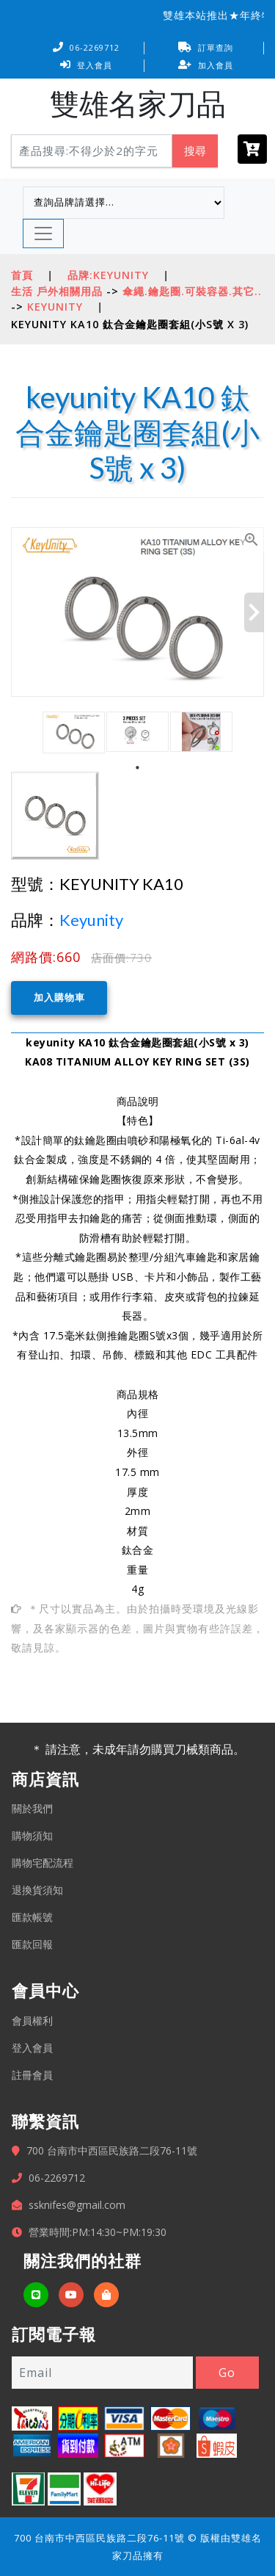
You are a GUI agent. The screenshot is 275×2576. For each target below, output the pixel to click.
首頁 (22, 275)
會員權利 (32, 2020)
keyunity (55, 307)
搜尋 (195, 150)
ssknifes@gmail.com (77, 2204)
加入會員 (205, 64)
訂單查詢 (205, 47)
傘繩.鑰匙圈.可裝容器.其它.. (192, 291)
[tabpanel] (74, 732)
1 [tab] (138, 768)
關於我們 (32, 1808)
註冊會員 (32, 2074)
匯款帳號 (32, 1916)
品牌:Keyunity (108, 275)
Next (254, 612)
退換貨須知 (37, 1889)
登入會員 (86, 64)
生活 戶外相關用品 (57, 291)
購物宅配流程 (42, 1862)
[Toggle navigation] (43, 233)
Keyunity (91, 920)
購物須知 (32, 1835)
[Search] (91, 150)
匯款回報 (32, 1943)
